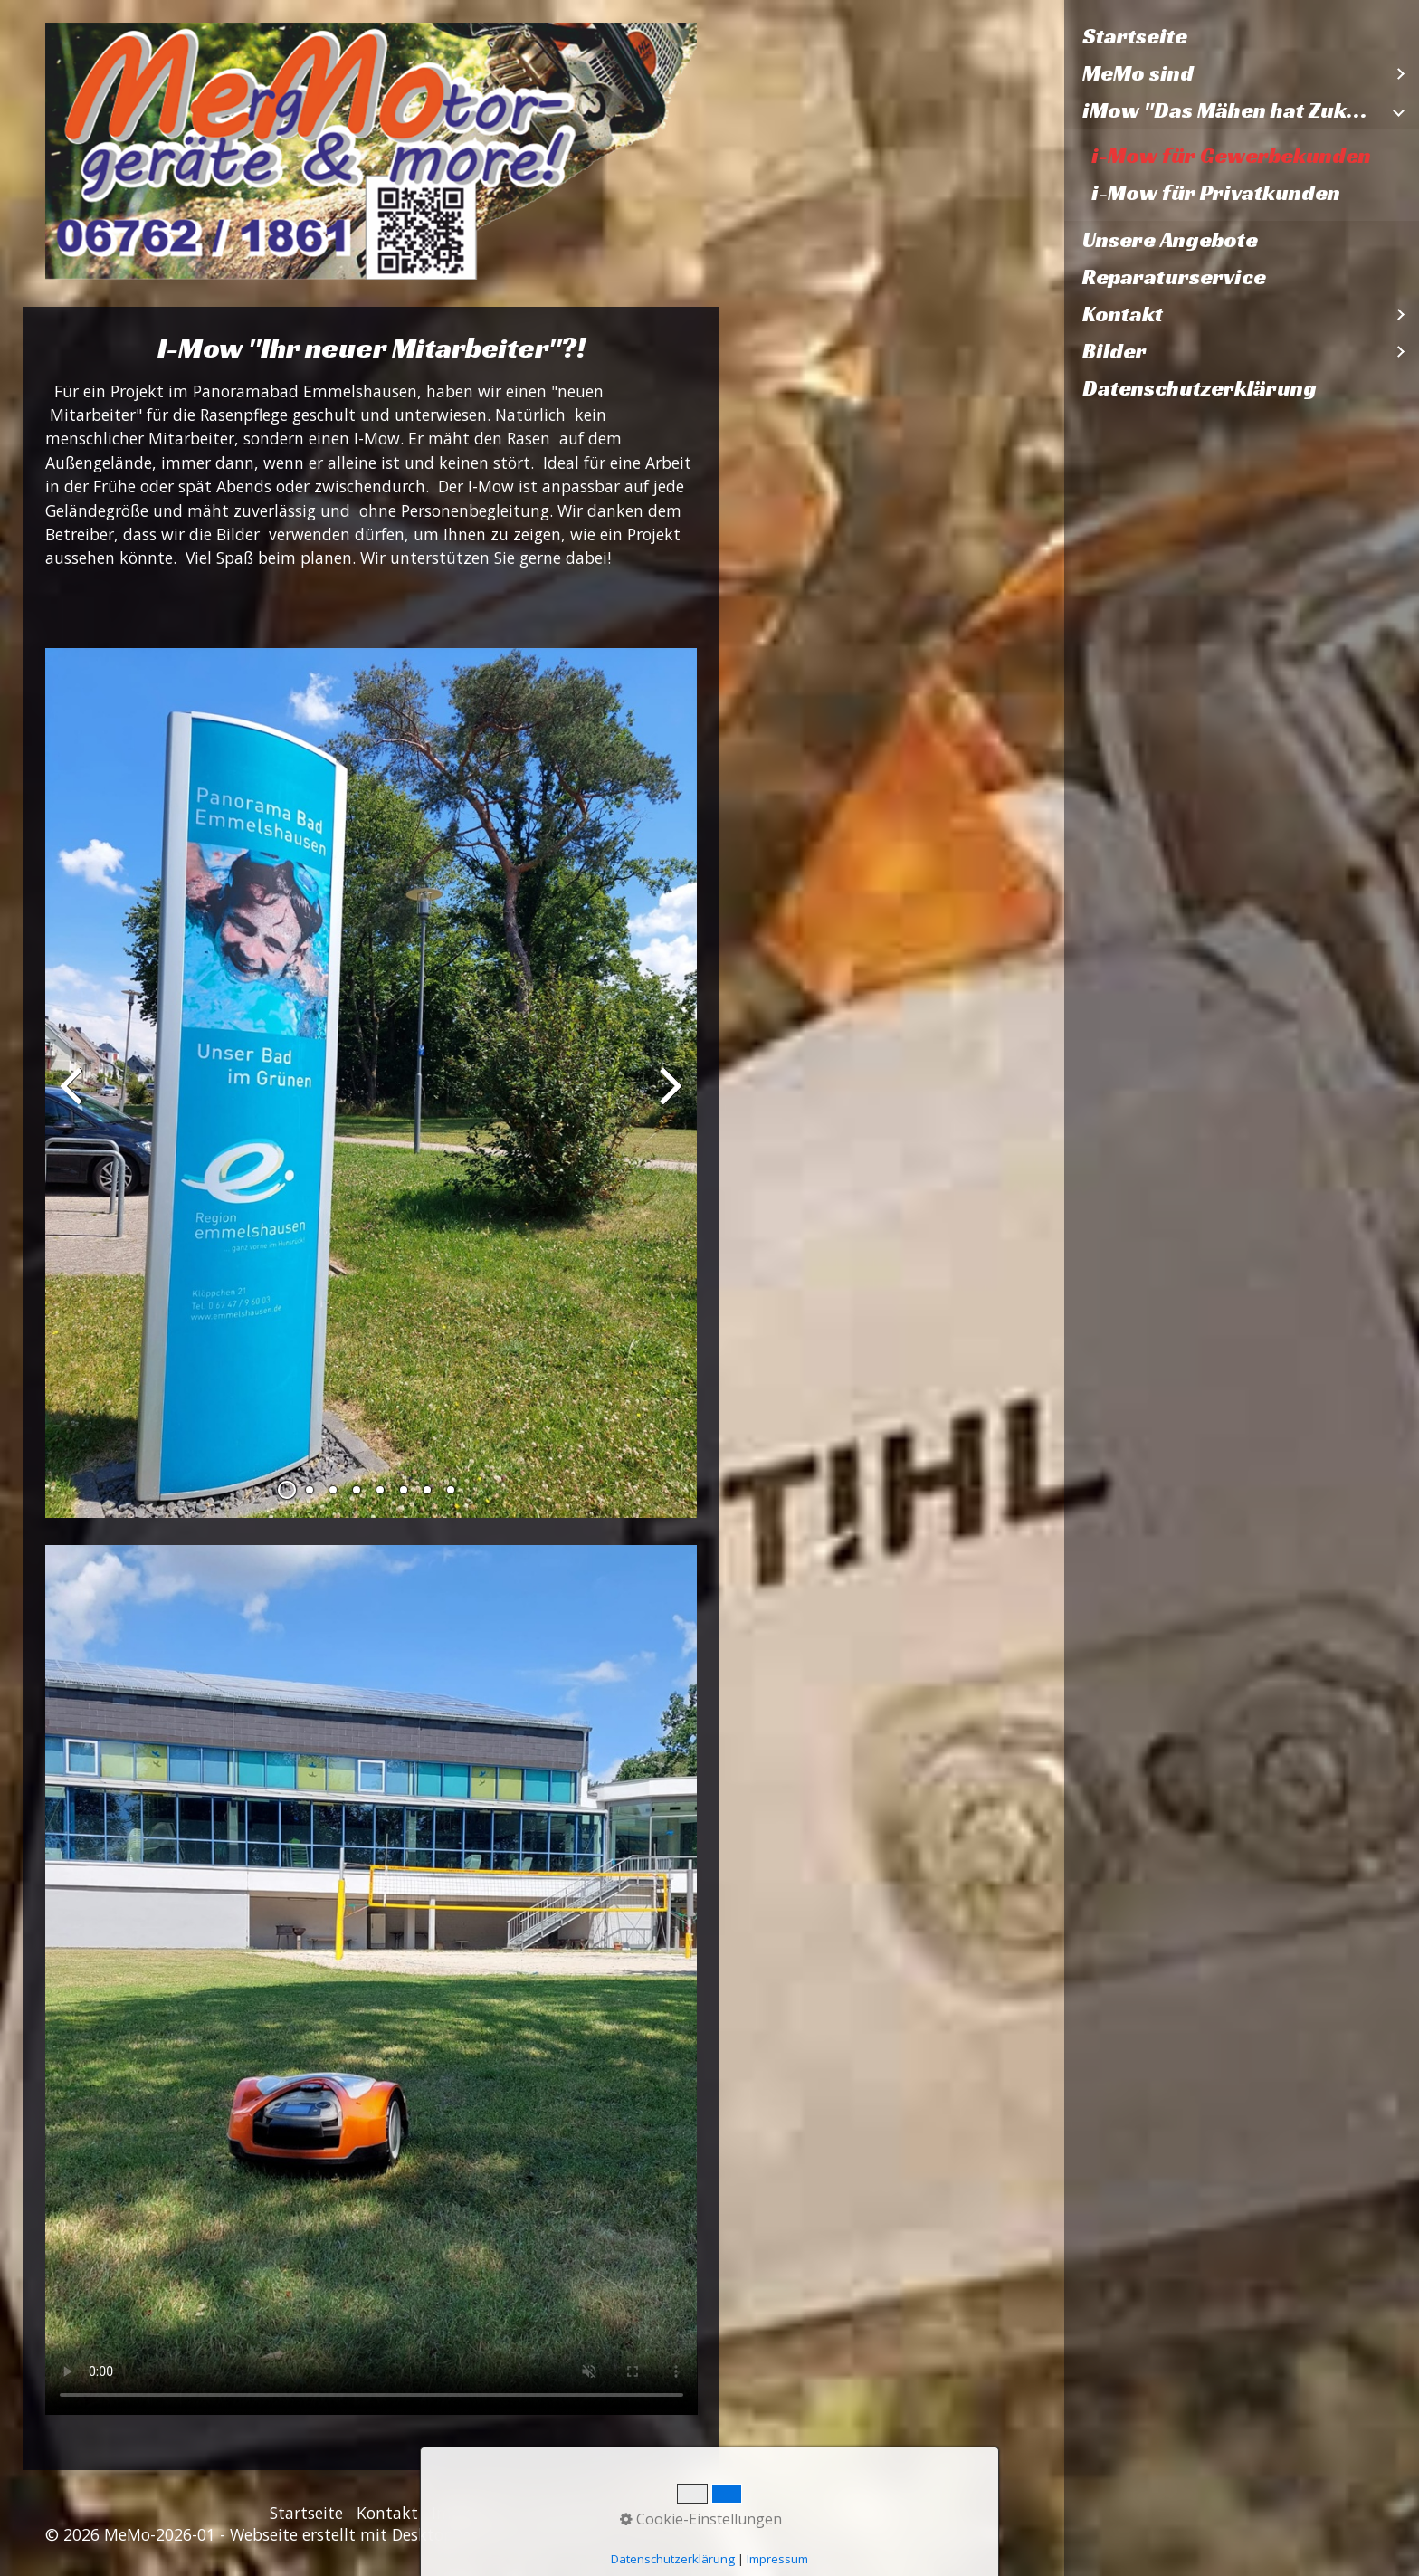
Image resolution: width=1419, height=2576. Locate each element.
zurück (72, 1097)
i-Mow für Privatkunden (1215, 192)
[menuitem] (1241, 36)
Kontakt (1122, 314)
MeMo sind (1138, 73)
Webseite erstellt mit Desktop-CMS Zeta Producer (415, 2534)
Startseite (1134, 36)
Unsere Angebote (1170, 239)
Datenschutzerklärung (1199, 388)
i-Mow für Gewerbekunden (1231, 155)
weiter (669, 1097)
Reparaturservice (1174, 277)
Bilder (1114, 351)
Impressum (474, 2513)
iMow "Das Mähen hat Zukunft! (1232, 110)
